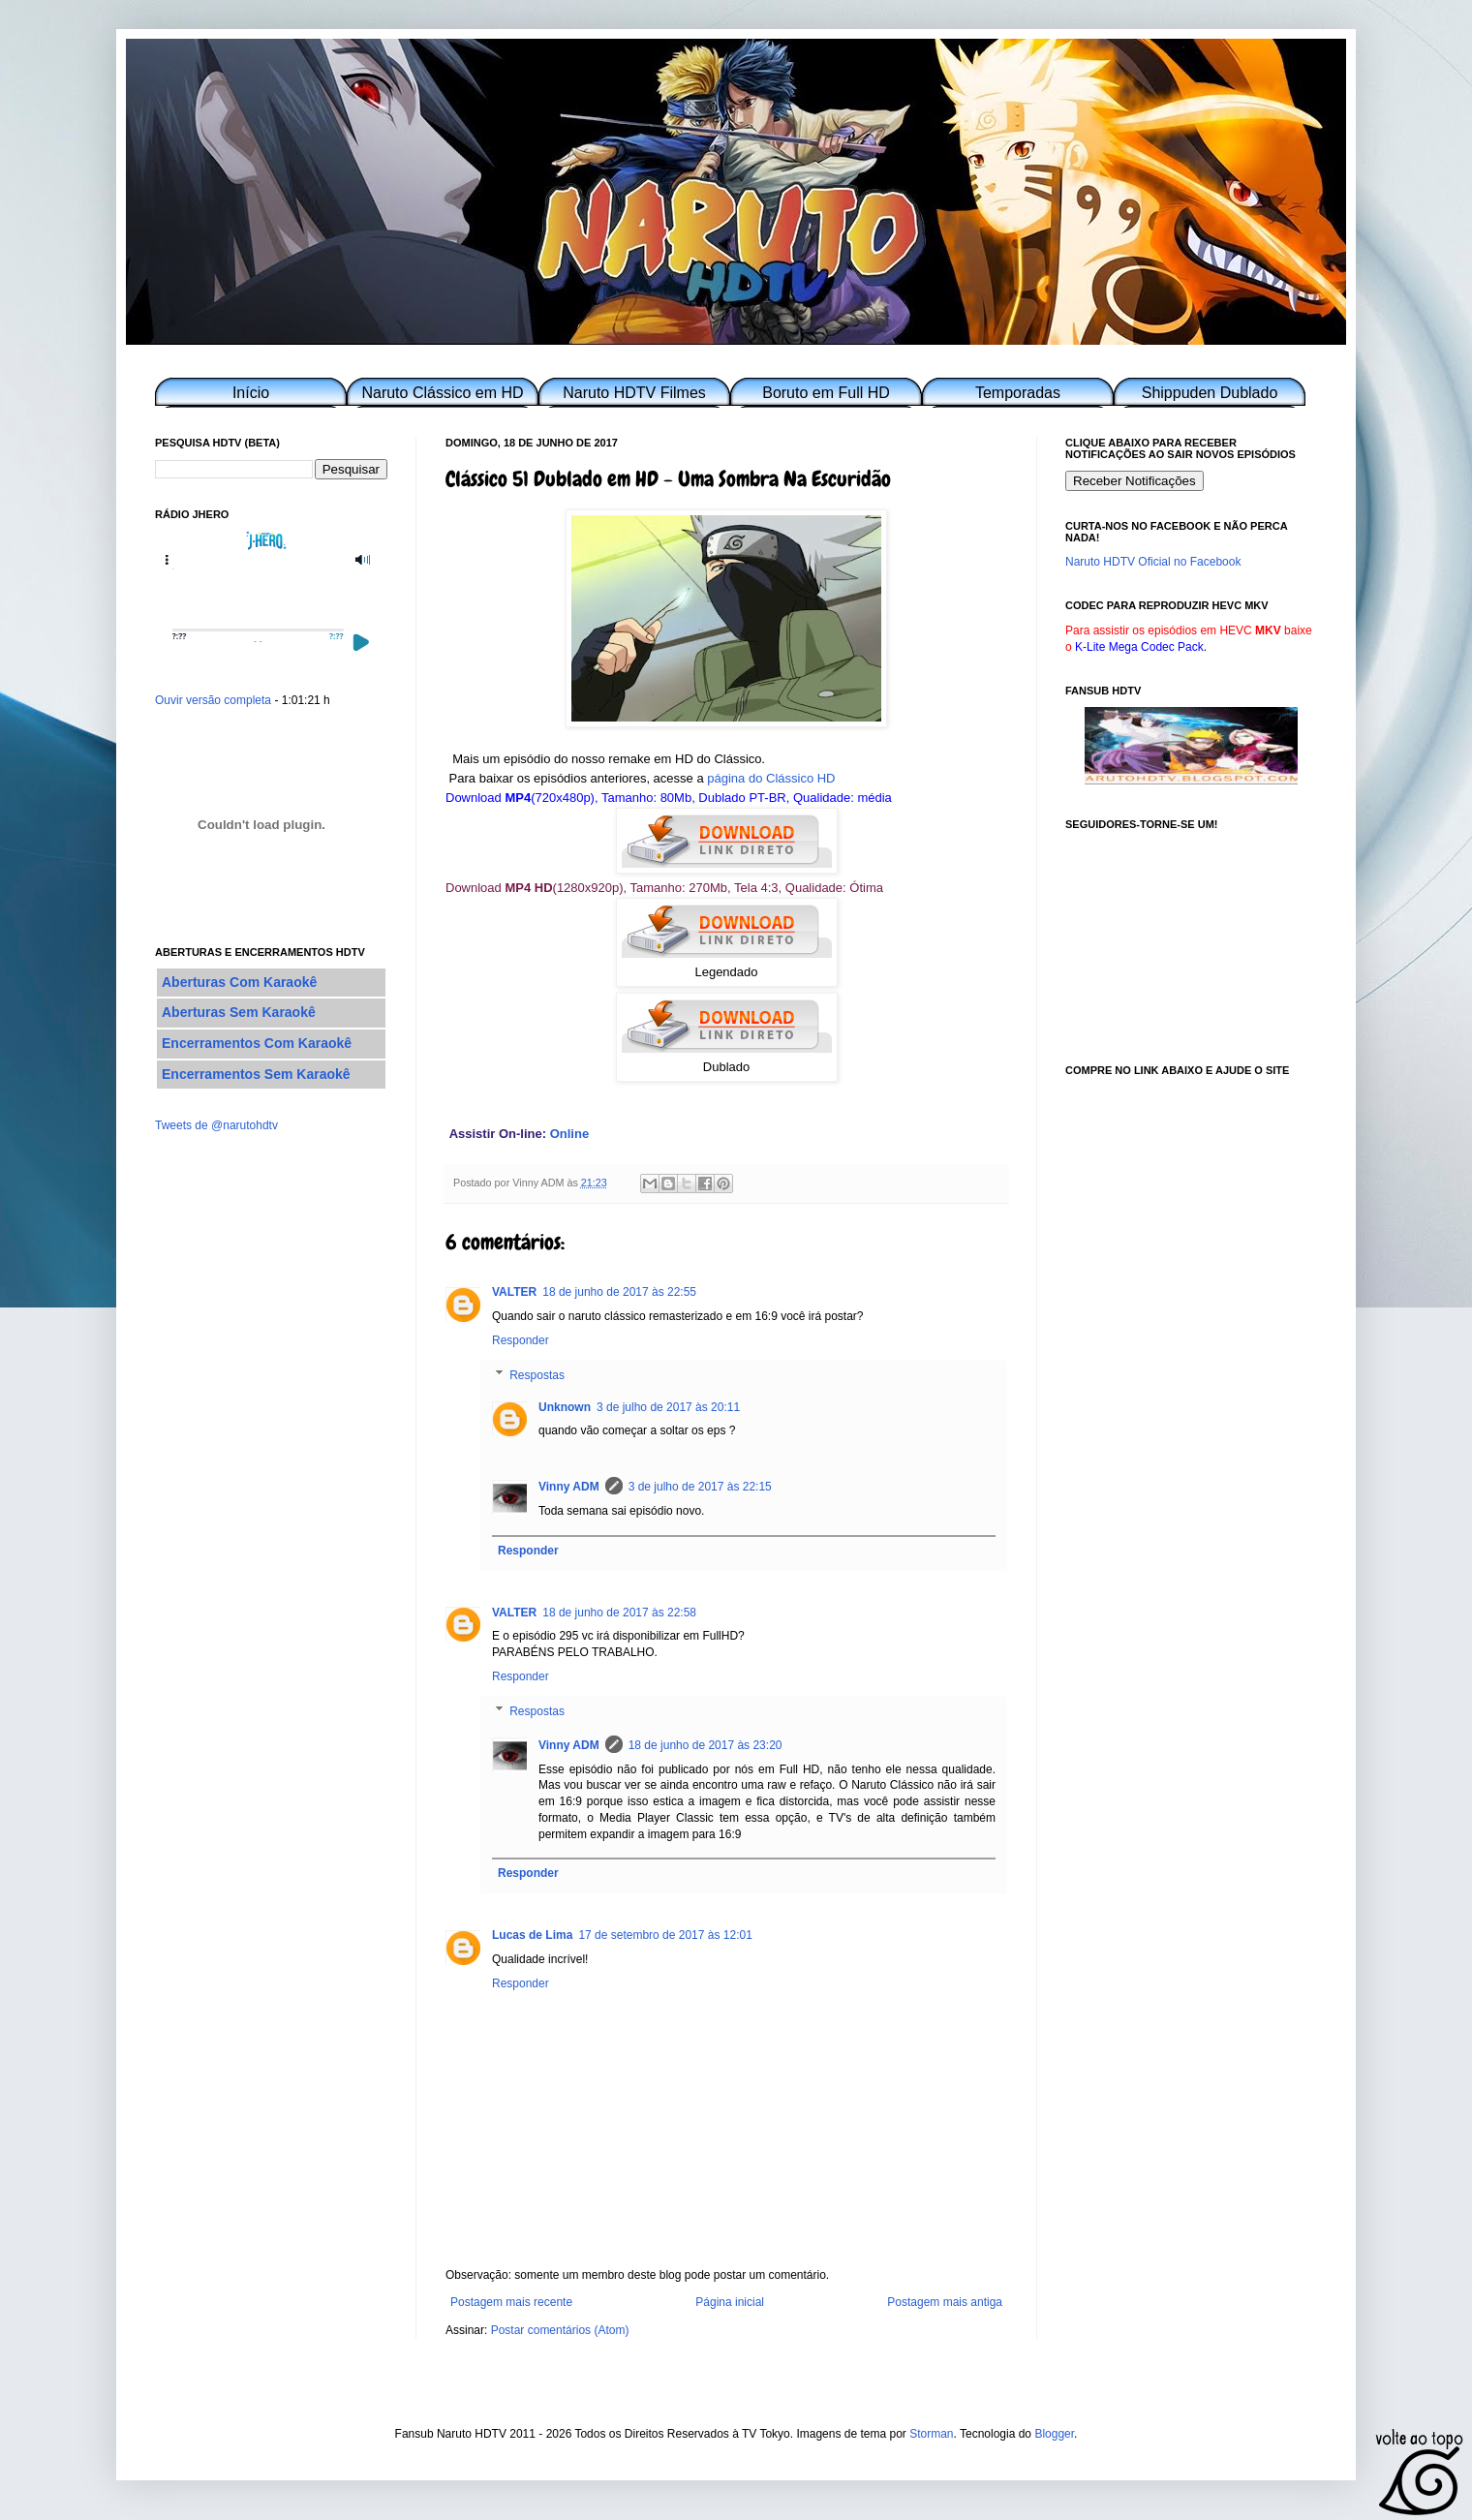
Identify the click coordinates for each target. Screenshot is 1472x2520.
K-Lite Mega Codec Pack (1139, 647)
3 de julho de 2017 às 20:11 (668, 1407)
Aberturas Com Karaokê (239, 982)
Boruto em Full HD (826, 392)
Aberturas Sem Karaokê (239, 1012)
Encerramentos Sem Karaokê (256, 1074)
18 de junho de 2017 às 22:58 (619, 1612)
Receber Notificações (1134, 481)
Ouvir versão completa (213, 700)
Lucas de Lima (532, 1935)
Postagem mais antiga (944, 2302)
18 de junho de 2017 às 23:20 (705, 1745)
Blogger (1054, 2434)
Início (250, 392)
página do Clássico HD (771, 778)
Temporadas (1017, 392)
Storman (931, 2434)
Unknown (564, 1407)
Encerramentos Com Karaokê (257, 1043)
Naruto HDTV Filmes (634, 392)
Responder (520, 1340)
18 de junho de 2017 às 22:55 (619, 1292)
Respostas (537, 1375)
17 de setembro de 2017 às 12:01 (664, 1935)
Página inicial (729, 2302)
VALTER (514, 1292)
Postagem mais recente (511, 2302)
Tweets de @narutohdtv (216, 1125)
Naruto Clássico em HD (442, 392)
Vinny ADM (568, 1486)
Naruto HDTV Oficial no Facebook (1153, 562)
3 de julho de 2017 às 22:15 (700, 1486)
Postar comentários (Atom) (560, 2330)
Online (569, 1133)
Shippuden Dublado (1210, 392)
